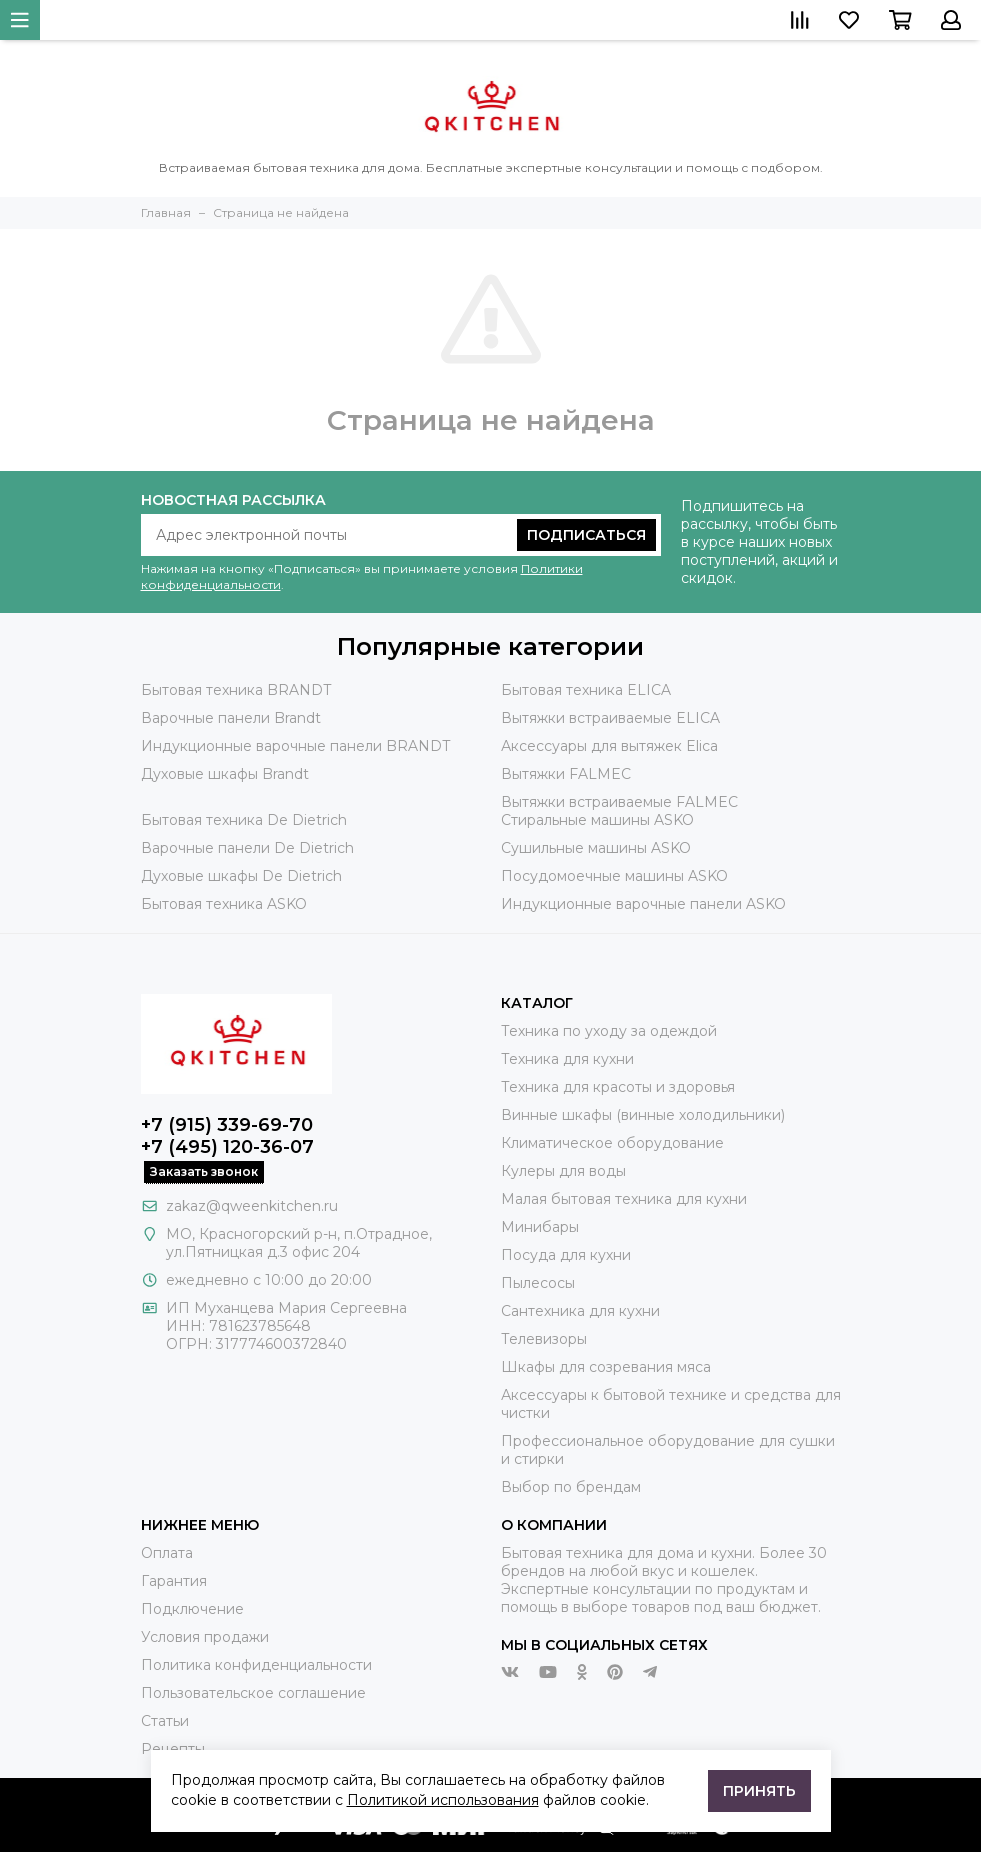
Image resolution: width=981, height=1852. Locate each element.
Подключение (192, 1609)
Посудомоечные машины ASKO (614, 876)
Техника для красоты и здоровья (618, 1087)
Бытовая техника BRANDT (236, 690)
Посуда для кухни (566, 1255)
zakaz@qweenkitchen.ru (252, 1206)
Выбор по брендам (571, 1487)
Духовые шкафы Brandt (225, 774)
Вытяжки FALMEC (566, 774)
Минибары (540, 1227)
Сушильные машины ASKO (596, 848)
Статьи (165, 1721)
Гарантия (174, 1581)
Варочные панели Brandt (231, 718)
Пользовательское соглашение (253, 1693)
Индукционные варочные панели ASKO (643, 904)
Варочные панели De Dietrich (247, 848)
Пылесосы (538, 1283)
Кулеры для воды (563, 1171)
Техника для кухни (567, 1059)
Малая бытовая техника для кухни (624, 1199)
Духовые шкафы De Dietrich (241, 876)
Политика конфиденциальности (256, 1665)
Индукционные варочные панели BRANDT (295, 746)
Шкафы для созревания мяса (606, 1367)
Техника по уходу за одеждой (609, 1031)
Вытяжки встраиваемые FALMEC (619, 802)
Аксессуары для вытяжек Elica (609, 746)
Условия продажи (205, 1637)
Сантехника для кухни (580, 1311)
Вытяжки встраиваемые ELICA (610, 718)
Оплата (167, 1553)
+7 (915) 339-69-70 (227, 1125)
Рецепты (173, 1749)
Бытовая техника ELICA (586, 690)
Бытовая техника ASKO (224, 904)
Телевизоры (544, 1339)
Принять (759, 1791)
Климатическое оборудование (612, 1143)
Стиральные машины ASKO (597, 820)
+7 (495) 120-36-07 (227, 1147)
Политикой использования (443, 1800)
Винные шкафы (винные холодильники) (643, 1115)
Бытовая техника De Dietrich (244, 820)
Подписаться (586, 535)
